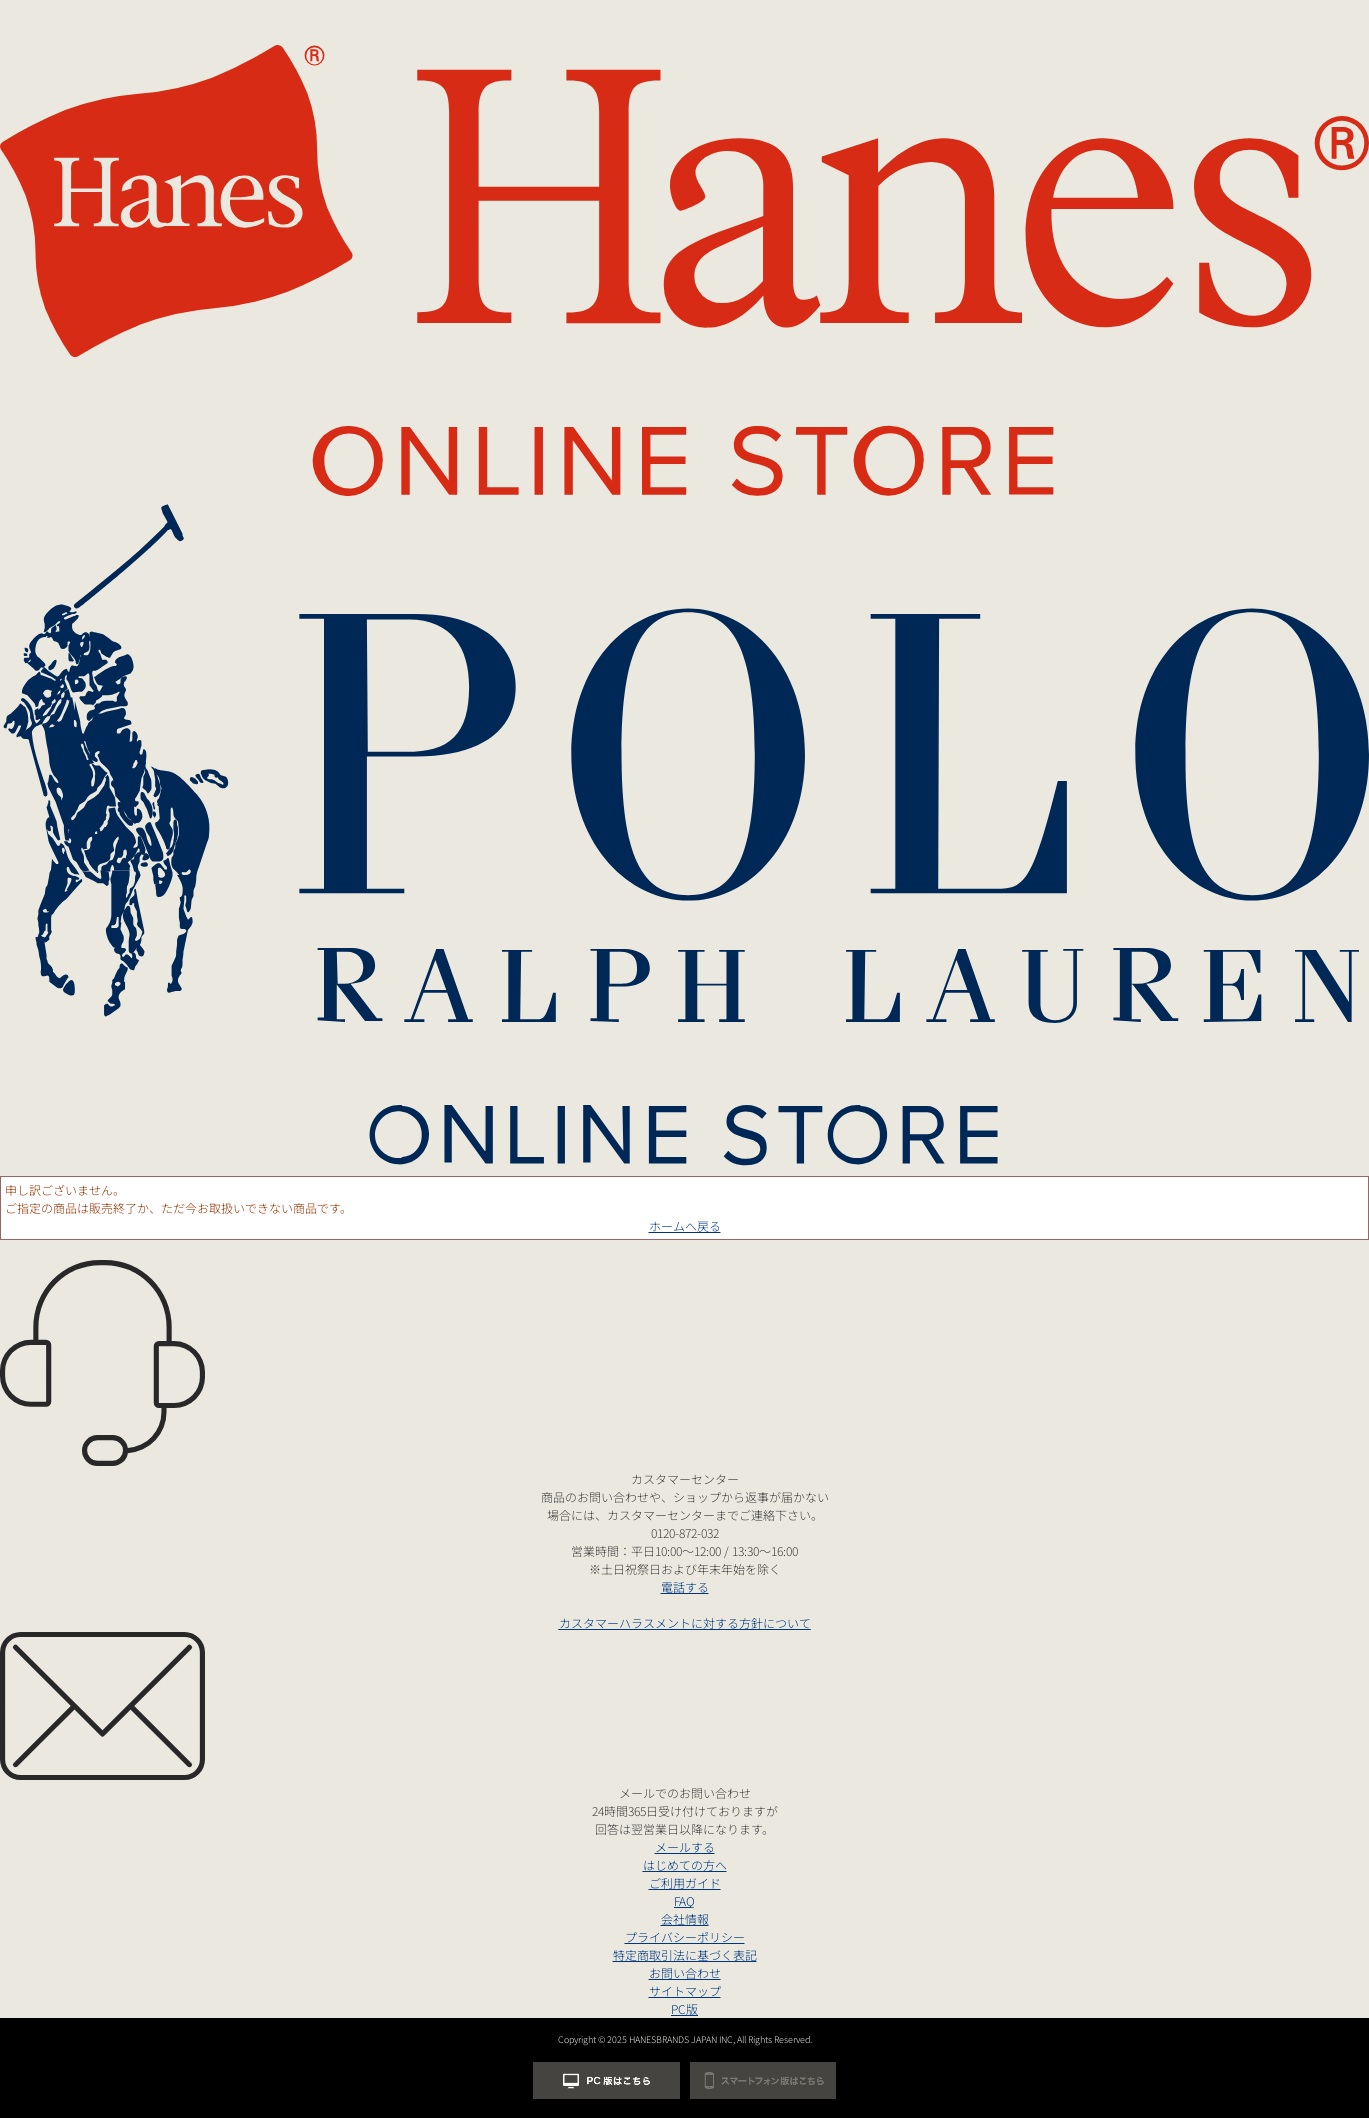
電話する (685, 1586)
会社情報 (685, 1918)
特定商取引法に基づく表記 (685, 1954)
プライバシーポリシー (685, 1936)
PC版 (684, 2008)
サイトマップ (685, 1990)
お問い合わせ (685, 1972)
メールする (685, 1846)
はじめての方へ (685, 1864)
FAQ (684, 1900)
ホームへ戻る (685, 1225)
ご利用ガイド (685, 1882)
